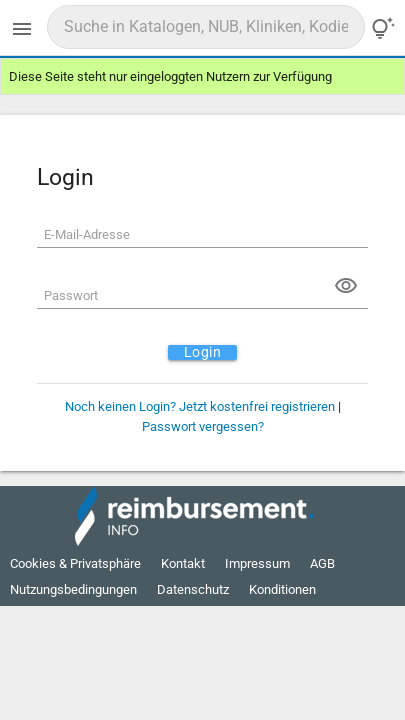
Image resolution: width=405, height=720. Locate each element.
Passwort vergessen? (203, 426)
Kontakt (183, 563)
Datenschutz (193, 589)
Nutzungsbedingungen (73, 589)
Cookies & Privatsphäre (75, 563)
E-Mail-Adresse (87, 234)
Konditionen (282, 589)
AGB (322, 563)
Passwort (71, 295)
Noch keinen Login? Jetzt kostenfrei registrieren (200, 406)
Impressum (257, 563)
